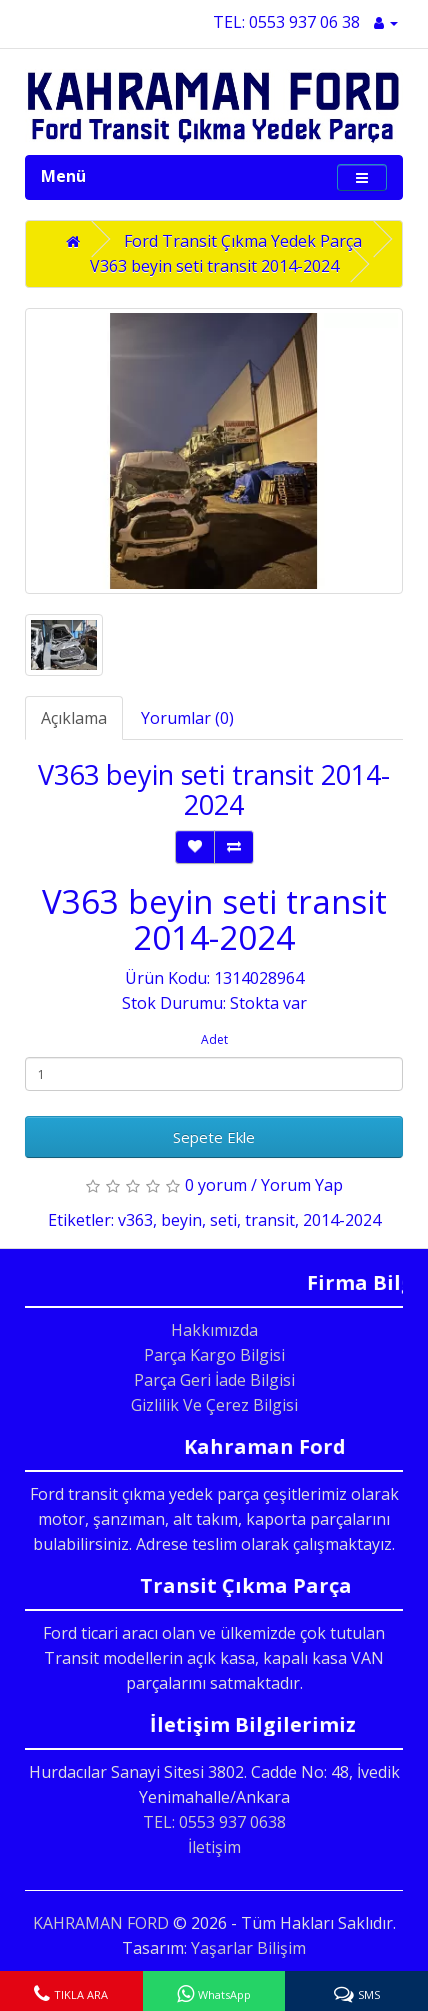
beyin (181, 1220)
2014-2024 (342, 1220)
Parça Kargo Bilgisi (214, 1355)
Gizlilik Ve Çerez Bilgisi (214, 1405)
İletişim (214, 1847)
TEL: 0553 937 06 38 (286, 22)
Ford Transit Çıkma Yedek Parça (243, 241)
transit (270, 1220)
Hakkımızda (214, 1330)
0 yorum (216, 1185)
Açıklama (74, 718)
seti (223, 1220)
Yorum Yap (302, 1185)
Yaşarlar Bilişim (248, 1948)
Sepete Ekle (214, 1137)
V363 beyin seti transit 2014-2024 (214, 266)
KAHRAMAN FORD (101, 1923)
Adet (214, 1039)
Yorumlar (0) (187, 718)
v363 (135, 1220)
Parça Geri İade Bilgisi (214, 1380)
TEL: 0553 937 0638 (214, 1822)
